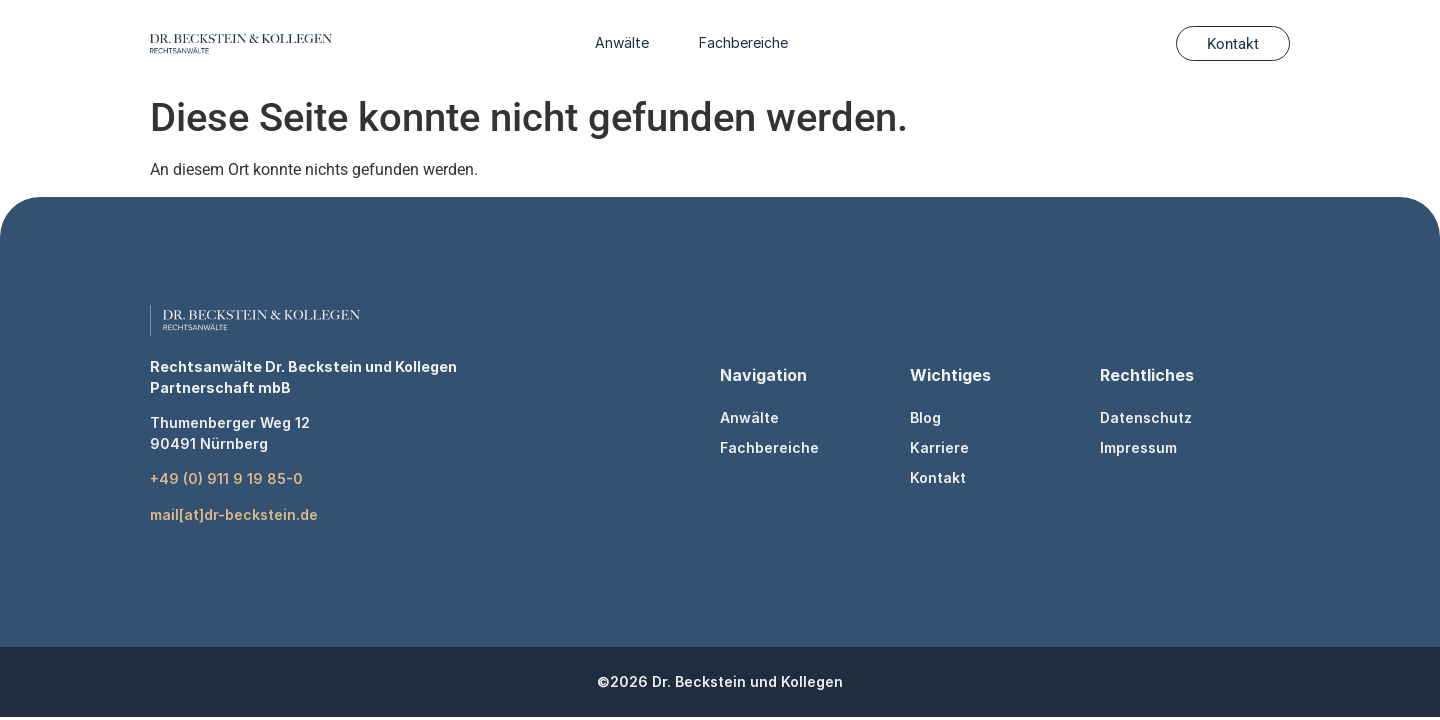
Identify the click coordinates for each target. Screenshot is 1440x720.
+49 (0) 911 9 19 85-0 (226, 478)
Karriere (939, 447)
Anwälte (622, 42)
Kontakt (938, 477)
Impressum (1138, 447)
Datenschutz (1146, 417)
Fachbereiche (743, 42)
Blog (925, 417)
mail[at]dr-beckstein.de (234, 514)
